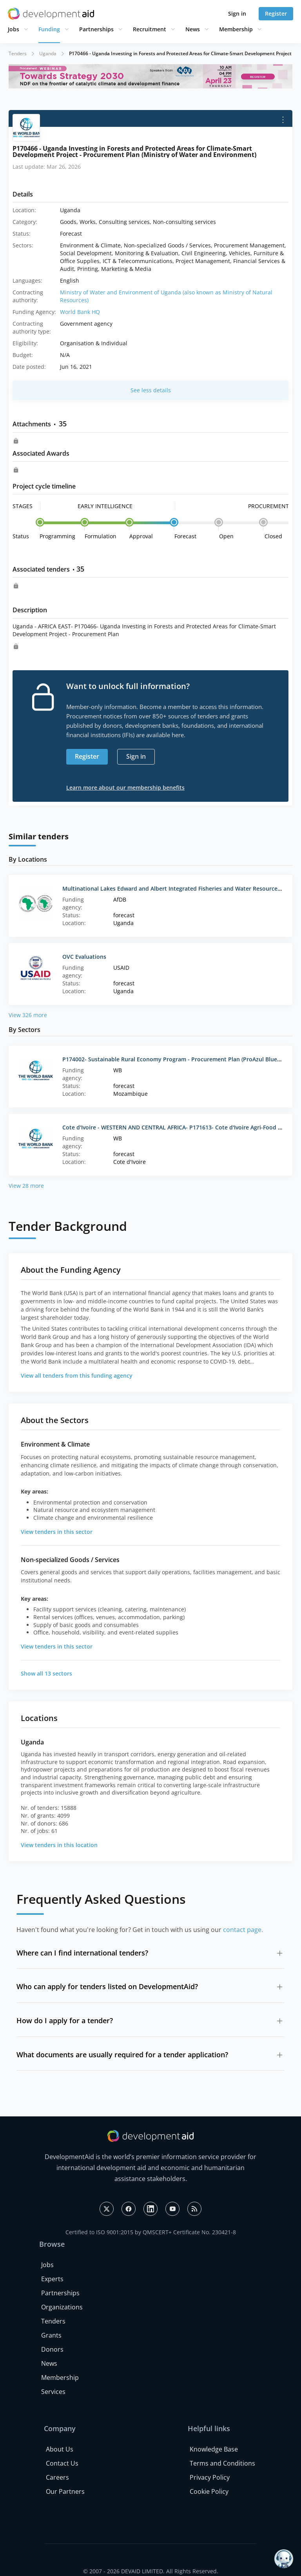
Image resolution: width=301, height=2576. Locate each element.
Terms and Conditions (222, 2463)
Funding (49, 29)
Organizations (62, 2307)
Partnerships (96, 29)
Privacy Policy (210, 2477)
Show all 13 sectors (46, 1673)
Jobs (13, 29)
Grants (51, 2335)
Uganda (47, 53)
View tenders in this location (59, 1845)
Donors (52, 2349)
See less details (151, 390)
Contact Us (62, 2463)
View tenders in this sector (56, 1531)
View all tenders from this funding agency (76, 1375)
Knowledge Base (214, 2449)
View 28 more (26, 1185)
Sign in (237, 13)
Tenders (18, 53)
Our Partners (65, 2491)
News (192, 29)
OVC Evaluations (84, 956)
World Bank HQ (80, 312)
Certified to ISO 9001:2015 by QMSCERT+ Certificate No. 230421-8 (150, 2232)
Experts (52, 2279)
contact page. (243, 1929)
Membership (236, 29)
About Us (59, 2449)
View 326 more (28, 1015)
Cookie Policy (209, 2491)
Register (276, 13)
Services (53, 2391)
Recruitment (149, 29)
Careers (57, 2477)
